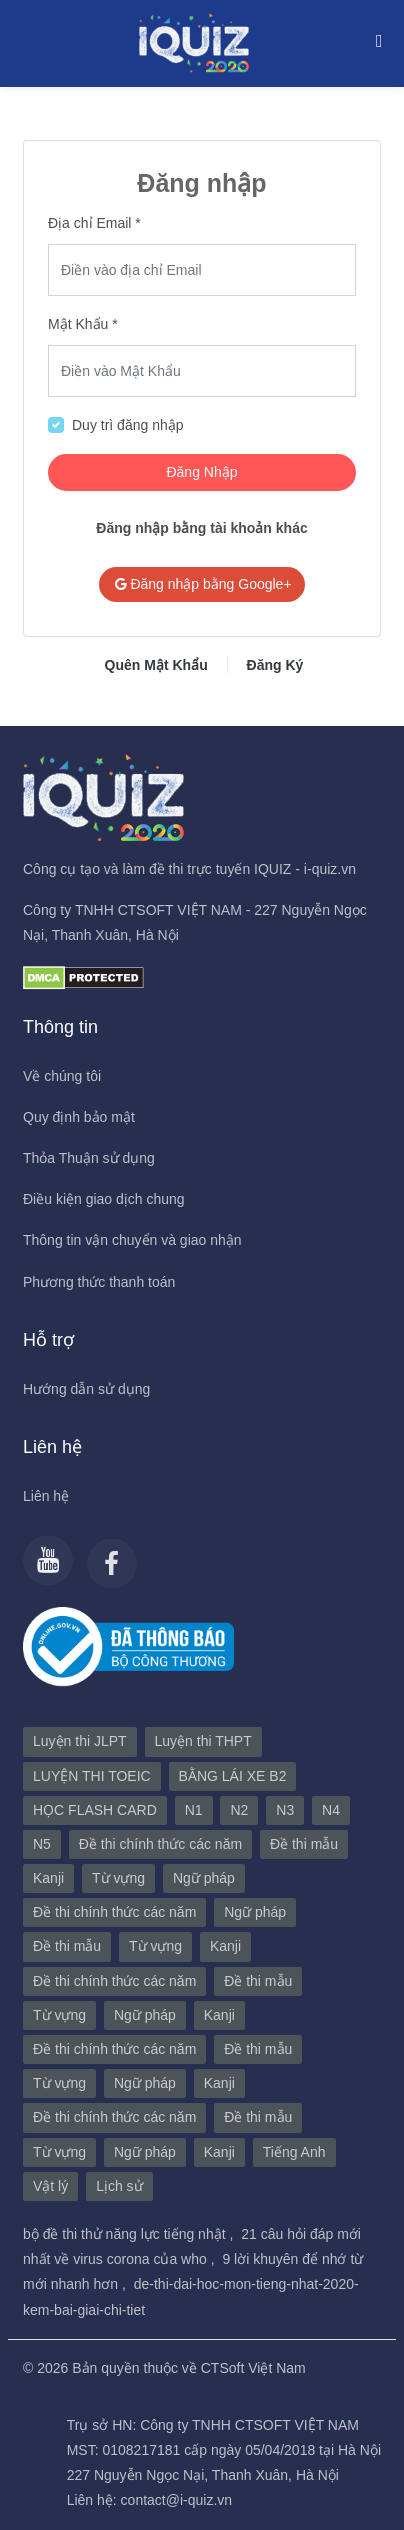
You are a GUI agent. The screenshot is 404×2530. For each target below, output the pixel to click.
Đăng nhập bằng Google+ (201, 584)
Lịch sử (119, 2186)
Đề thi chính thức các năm (160, 1844)
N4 (331, 1810)
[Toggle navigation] (374, 40)
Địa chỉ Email (89, 223)
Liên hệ (46, 1496)
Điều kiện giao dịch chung (104, 1199)
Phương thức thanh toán (99, 1282)
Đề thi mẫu (304, 1844)
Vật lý (50, 2186)
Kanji (48, 1878)
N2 (239, 1810)
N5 (42, 1844)
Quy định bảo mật (79, 1117)
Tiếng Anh (294, 2152)
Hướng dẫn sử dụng (86, 1389)
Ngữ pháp (204, 1878)
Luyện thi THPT (203, 1741)
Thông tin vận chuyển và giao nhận (132, 1240)
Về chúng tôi (62, 1076)
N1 (194, 1810)
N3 (285, 1810)
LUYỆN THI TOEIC (92, 1776)
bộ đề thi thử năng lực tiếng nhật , (130, 2234)
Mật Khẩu (78, 324)
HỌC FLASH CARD (95, 1810)
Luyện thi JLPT (80, 1741)
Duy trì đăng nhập (128, 425)
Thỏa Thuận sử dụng (89, 1158)
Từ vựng (118, 1878)
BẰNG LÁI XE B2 (233, 1776)
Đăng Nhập (201, 472)
